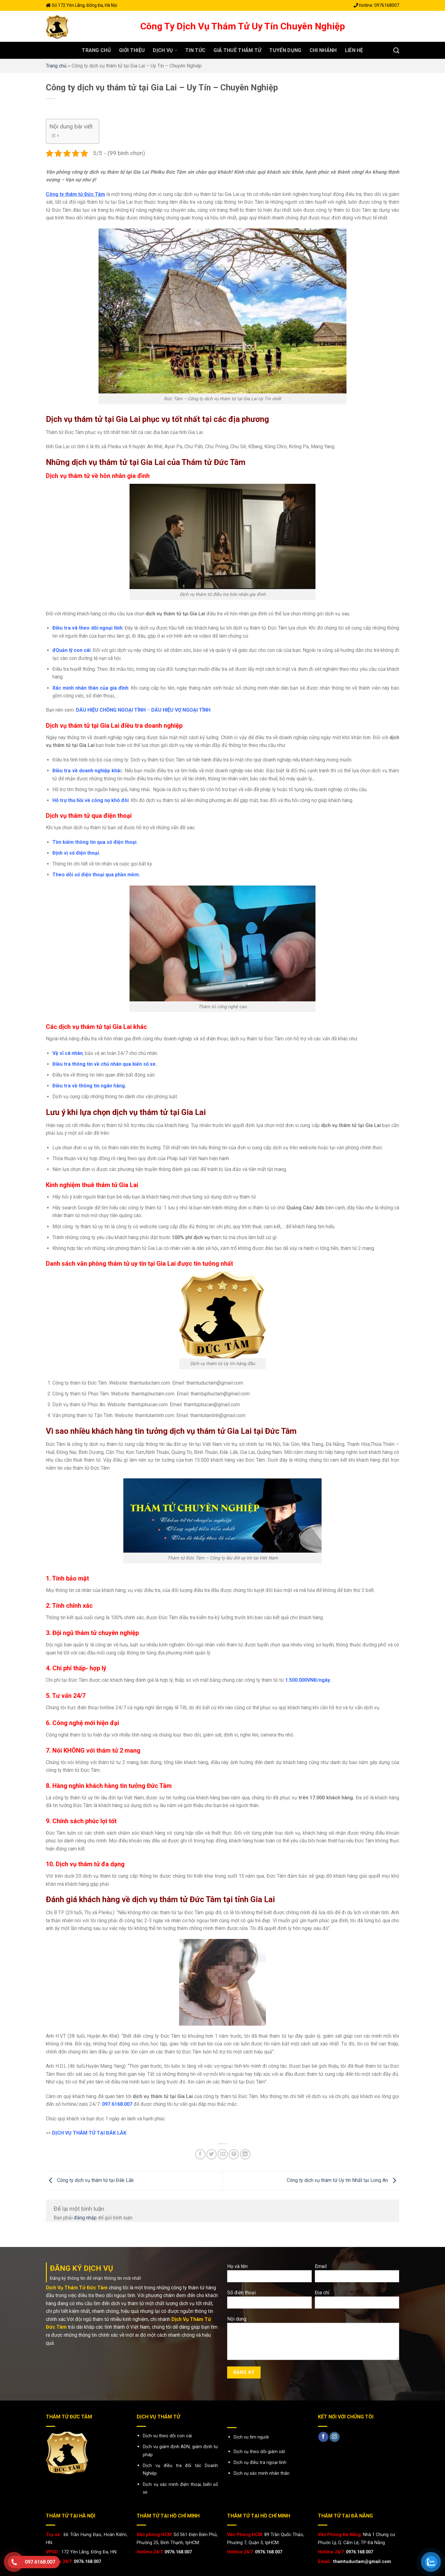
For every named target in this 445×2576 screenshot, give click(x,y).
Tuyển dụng (285, 50)
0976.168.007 (87, 2561)
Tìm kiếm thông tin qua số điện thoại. (95, 842)
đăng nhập (85, 2218)
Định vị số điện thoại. (76, 853)
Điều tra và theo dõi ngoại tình (87, 628)
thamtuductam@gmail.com (362, 2561)
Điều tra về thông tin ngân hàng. (89, 1086)
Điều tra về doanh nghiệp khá (86, 771)
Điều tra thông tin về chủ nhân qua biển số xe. (104, 1064)
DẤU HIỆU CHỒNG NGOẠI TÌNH (111, 710)
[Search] (396, 50)
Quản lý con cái (72, 650)
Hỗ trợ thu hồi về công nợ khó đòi (90, 800)
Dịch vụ (165, 50)
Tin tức (195, 50)
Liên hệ (354, 50)
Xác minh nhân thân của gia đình (90, 688)
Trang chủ (96, 50)
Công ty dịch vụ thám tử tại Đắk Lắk (90, 2180)
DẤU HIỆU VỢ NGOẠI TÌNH (180, 710)
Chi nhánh (323, 50)
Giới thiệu (132, 50)
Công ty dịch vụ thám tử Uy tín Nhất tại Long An (343, 2180)
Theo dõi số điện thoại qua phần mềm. (96, 875)
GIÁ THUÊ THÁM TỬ (237, 50)
